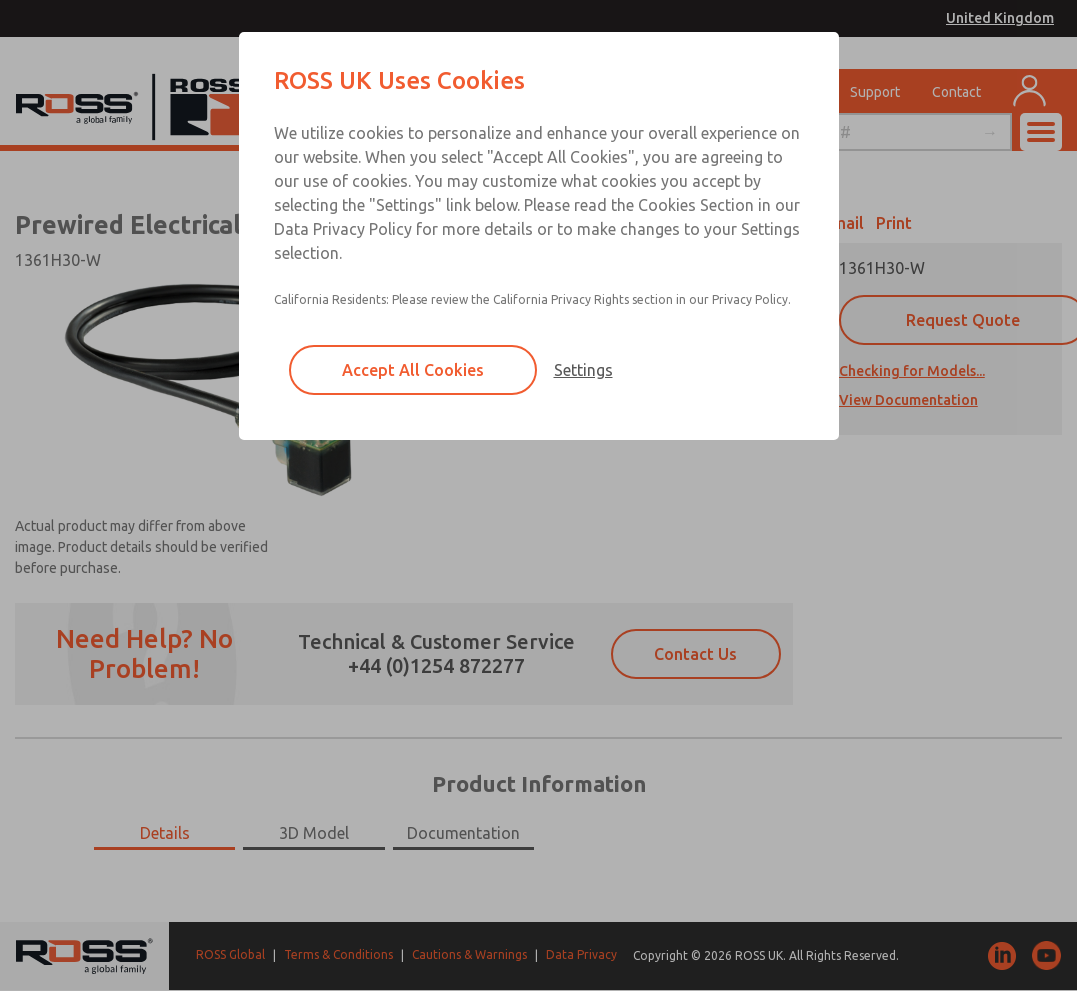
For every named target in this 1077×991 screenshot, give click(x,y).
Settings (583, 370)
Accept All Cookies (413, 370)
